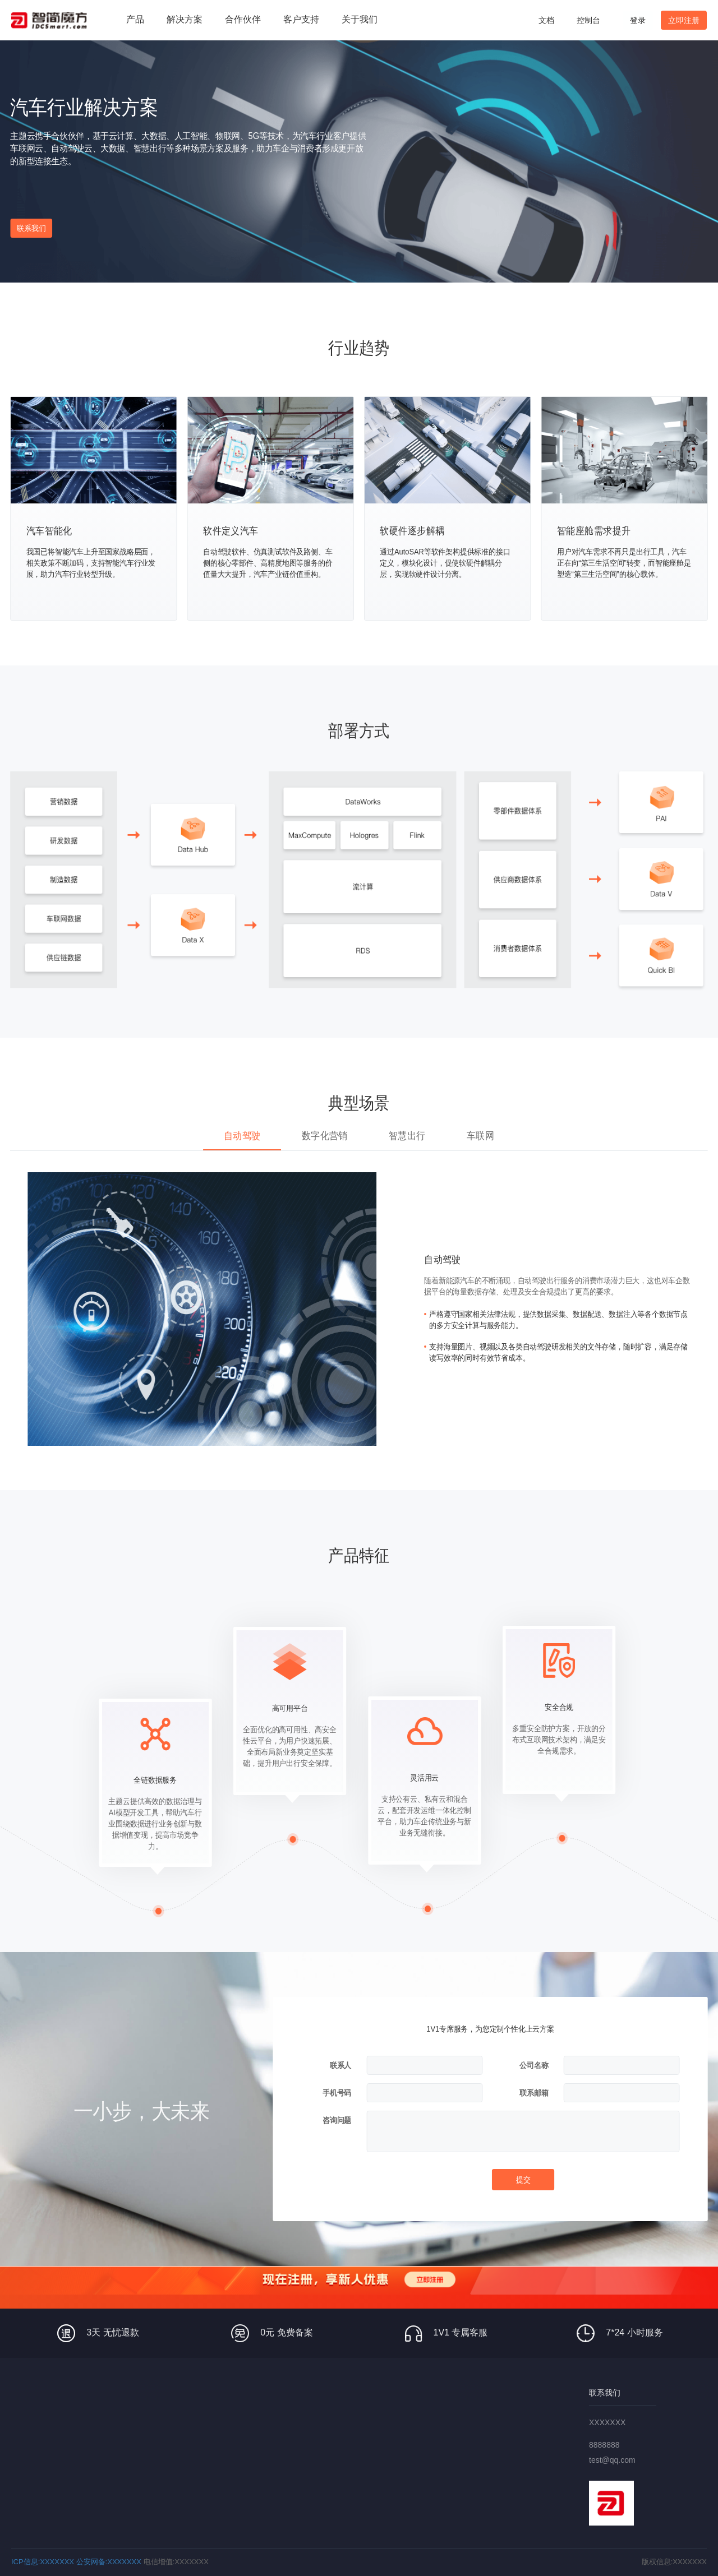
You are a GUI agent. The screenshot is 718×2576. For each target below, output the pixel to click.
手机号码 (337, 2093)
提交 (523, 2180)
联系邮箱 (533, 2093)
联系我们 (31, 228)
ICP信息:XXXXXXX (42, 2561)
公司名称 (533, 2065)
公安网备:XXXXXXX (108, 2561)
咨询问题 (337, 2120)
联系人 (340, 2065)
